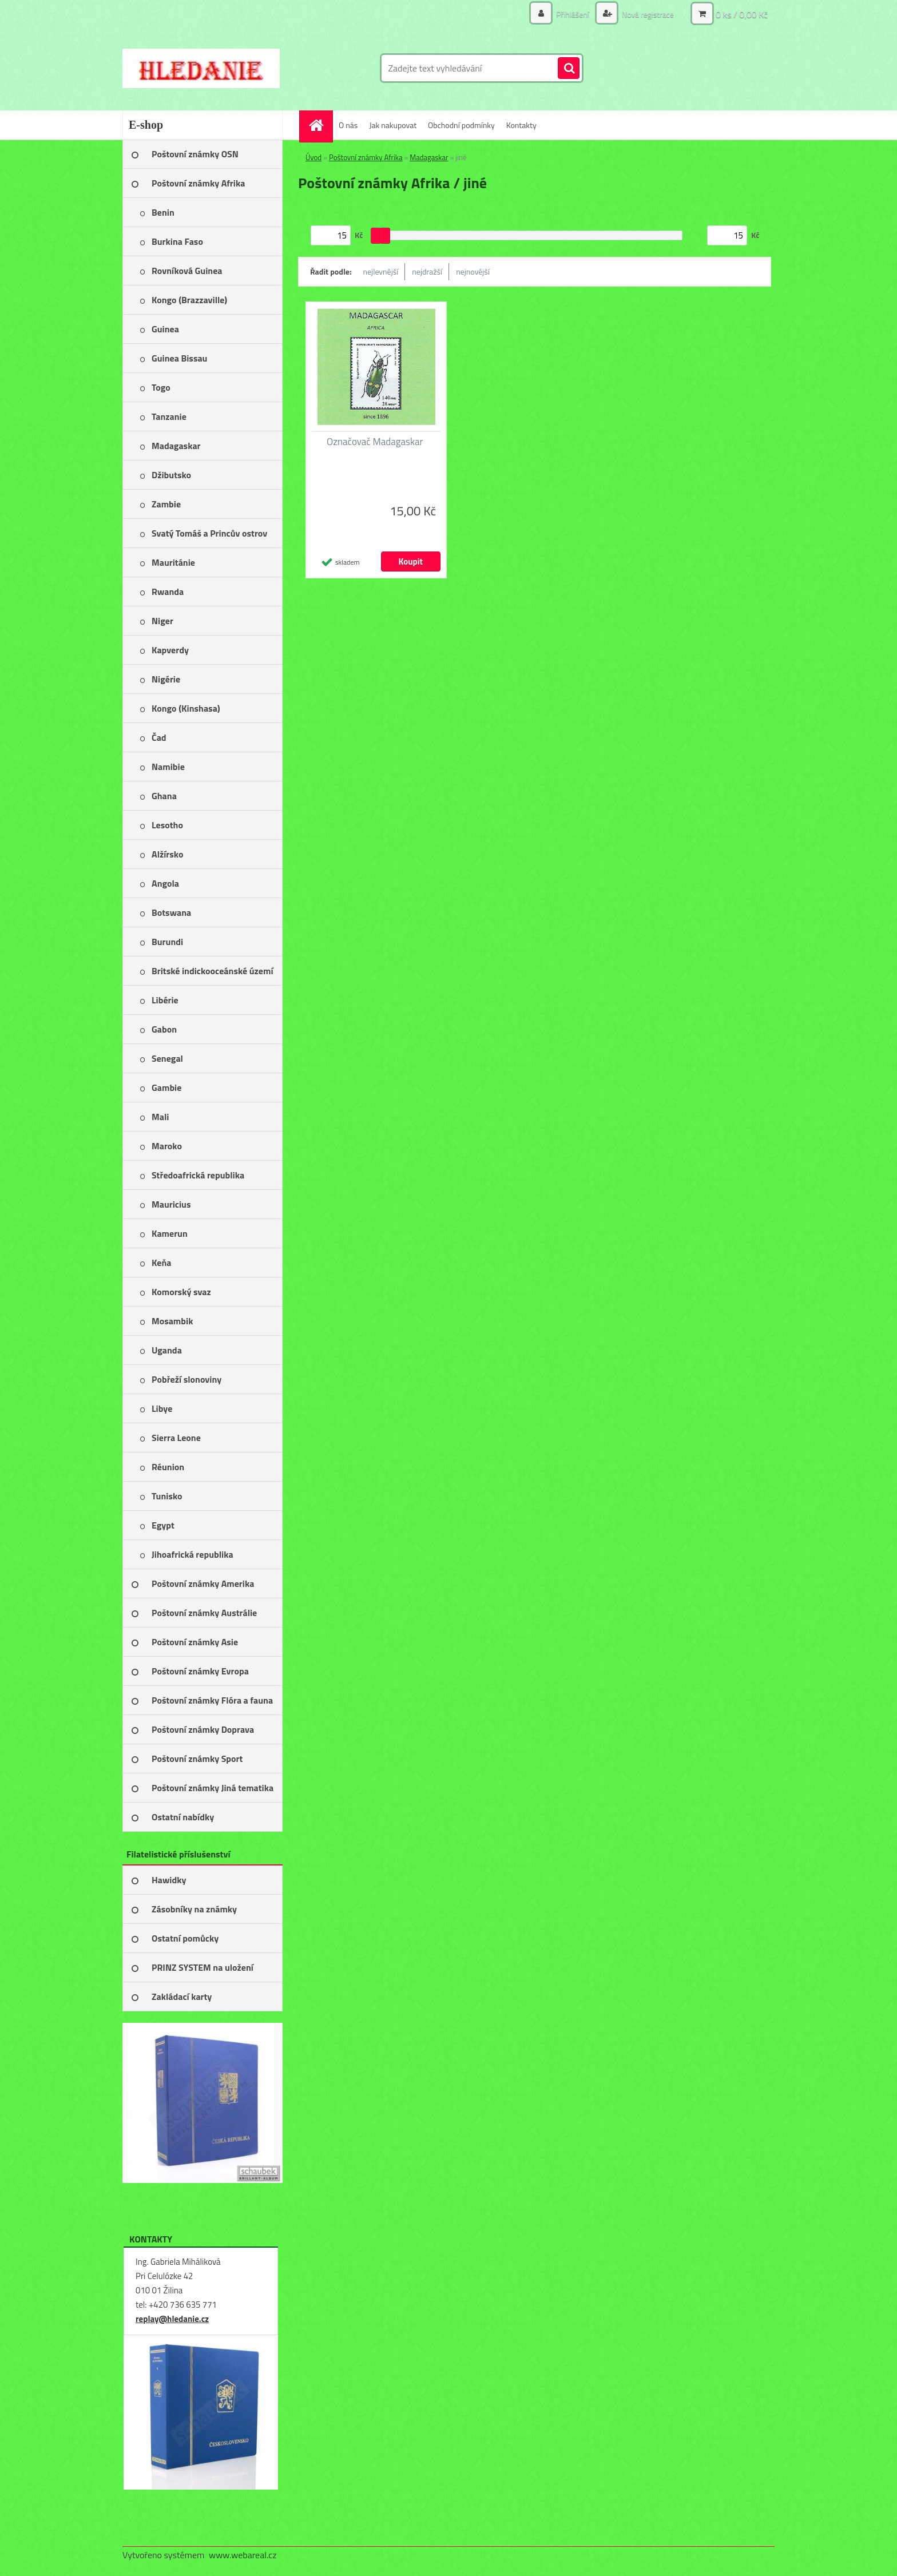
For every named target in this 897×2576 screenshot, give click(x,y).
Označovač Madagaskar (375, 441)
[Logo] (201, 68)
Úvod (313, 157)
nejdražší (427, 271)
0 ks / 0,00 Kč (742, 14)
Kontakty (521, 125)
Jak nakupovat (392, 125)
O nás (348, 125)
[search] (568, 69)
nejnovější (473, 271)
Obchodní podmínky (461, 125)
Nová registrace (647, 14)
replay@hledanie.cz (172, 2318)
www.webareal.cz (243, 2555)
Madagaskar (429, 157)
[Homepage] (320, 125)
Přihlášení (572, 14)
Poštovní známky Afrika (365, 157)
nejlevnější (381, 271)
